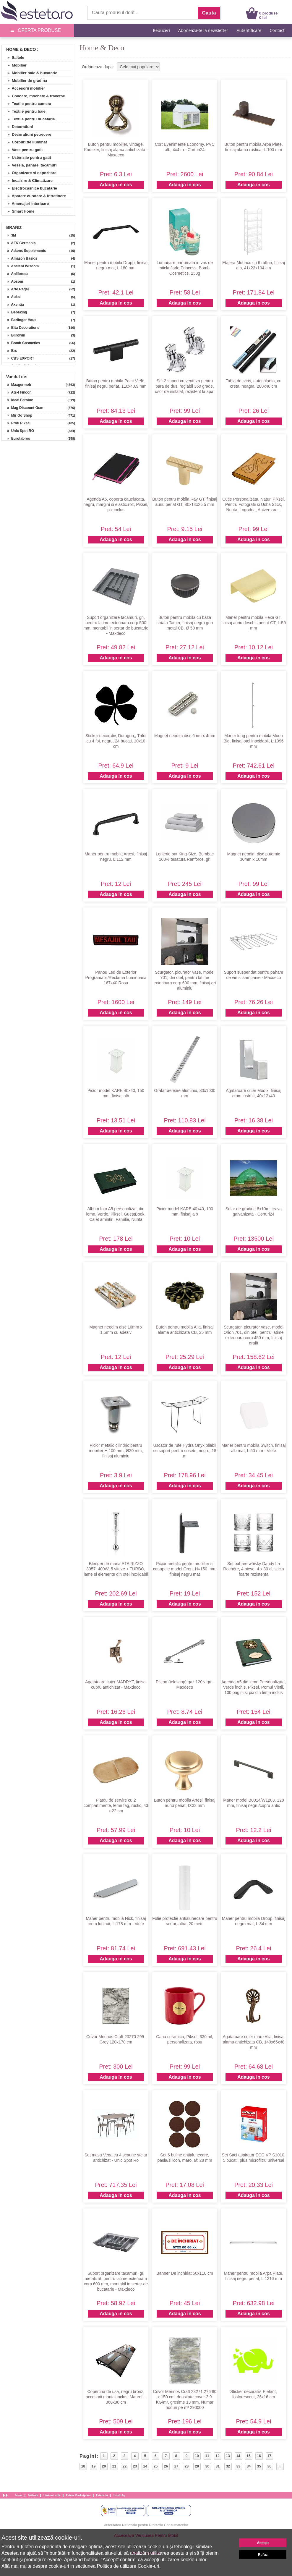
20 (104, 2466)
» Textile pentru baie (24, 111)
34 (249, 2466)
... (279, 2466)
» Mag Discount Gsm (23, 408)
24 (145, 2466)
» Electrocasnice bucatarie (30, 188)
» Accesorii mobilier (24, 88)
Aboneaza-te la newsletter (203, 30)
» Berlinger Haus (19, 320)
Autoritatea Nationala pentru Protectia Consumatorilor (146, 2525)
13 (228, 2456)
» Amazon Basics (20, 258)
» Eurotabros (16, 438)
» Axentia (13, 304)
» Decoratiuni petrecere (27, 134)
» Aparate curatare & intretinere (34, 196)
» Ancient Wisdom (21, 266)
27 (176, 2466)
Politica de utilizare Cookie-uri (128, 2566)
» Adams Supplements (24, 251)
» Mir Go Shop (17, 415)
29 (197, 2466)
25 (156, 2466)
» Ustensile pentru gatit (27, 157)
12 (217, 2456)
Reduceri (161, 30)
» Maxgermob (17, 385)
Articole (33, 2495)
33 (238, 2466)
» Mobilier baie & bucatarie (30, 73)
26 (166, 2466)
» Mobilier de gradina (25, 80)
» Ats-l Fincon (17, 392)
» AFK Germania (19, 243)
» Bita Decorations (21, 328)
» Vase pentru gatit (23, 150)
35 (259, 2466)
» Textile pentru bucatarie (29, 119)
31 (218, 2466)
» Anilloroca (15, 274)
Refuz (263, 2555)
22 (124, 2466)
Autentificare (249, 30)
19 (93, 2466)
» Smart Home (18, 211)
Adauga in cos (116, 184)
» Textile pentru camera (27, 103)
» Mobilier (15, 65)
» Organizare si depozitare (29, 173)
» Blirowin (14, 335)
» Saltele (13, 57)
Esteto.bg (119, 2495)
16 (259, 2456)
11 (207, 2456)
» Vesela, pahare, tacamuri (30, 165)
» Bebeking (15, 312)
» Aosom (13, 281)
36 (269, 2466)
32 (228, 2466)
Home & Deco (21, 49)
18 (83, 2466)
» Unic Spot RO (18, 431)
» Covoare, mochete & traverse (34, 96)
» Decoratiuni (18, 126)
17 (269, 2456)
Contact (277, 30)
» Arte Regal (16, 289)
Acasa (18, 2495)
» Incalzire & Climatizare (28, 180)
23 (135, 2466)
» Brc (10, 351)
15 (248, 2456)
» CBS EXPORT (18, 358)
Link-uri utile (52, 2495)
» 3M (9, 235)
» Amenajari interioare (26, 203)
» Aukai (12, 297)
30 (207, 2466)
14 (238, 2456)
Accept (263, 2543)
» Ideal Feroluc (18, 400)
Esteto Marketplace (78, 2495)
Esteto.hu (102, 2495)
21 (114, 2466)
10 (197, 2456)
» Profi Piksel (16, 423)
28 (187, 2466)
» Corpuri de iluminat (25, 142)
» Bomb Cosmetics (21, 343)
